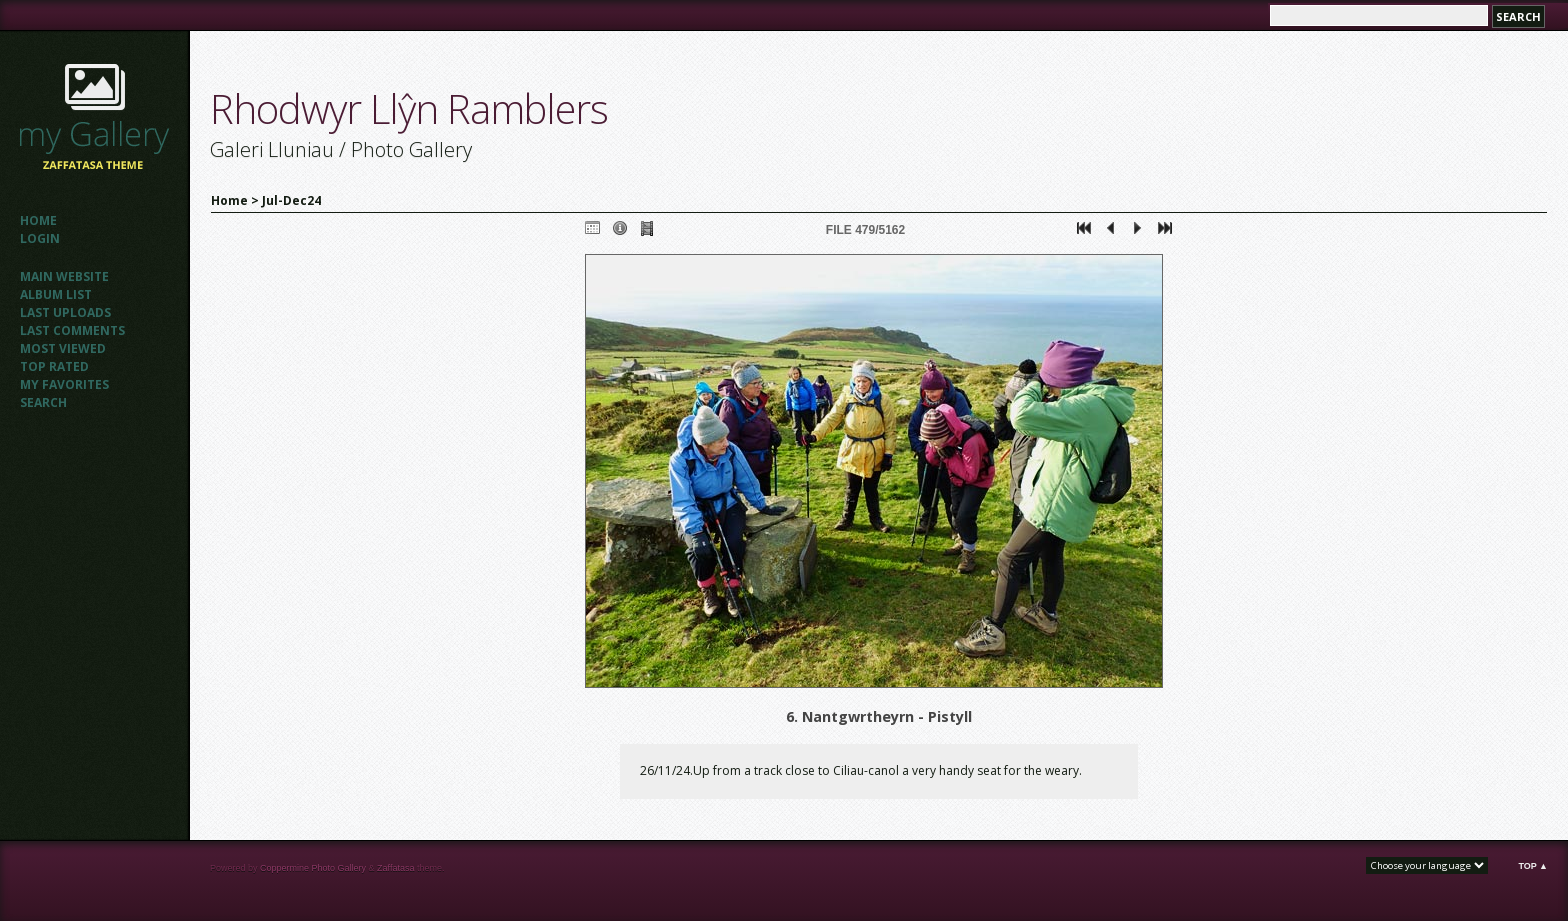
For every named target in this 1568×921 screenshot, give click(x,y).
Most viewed (63, 348)
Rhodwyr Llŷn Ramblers (409, 108)
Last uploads (65, 312)
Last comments (72, 330)
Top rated (54, 366)
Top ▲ (1533, 866)
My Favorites (64, 384)
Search (43, 402)
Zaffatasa (395, 868)
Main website (64, 276)
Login (40, 238)
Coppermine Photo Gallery (313, 868)
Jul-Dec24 (291, 200)
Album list (56, 294)
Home (38, 220)
